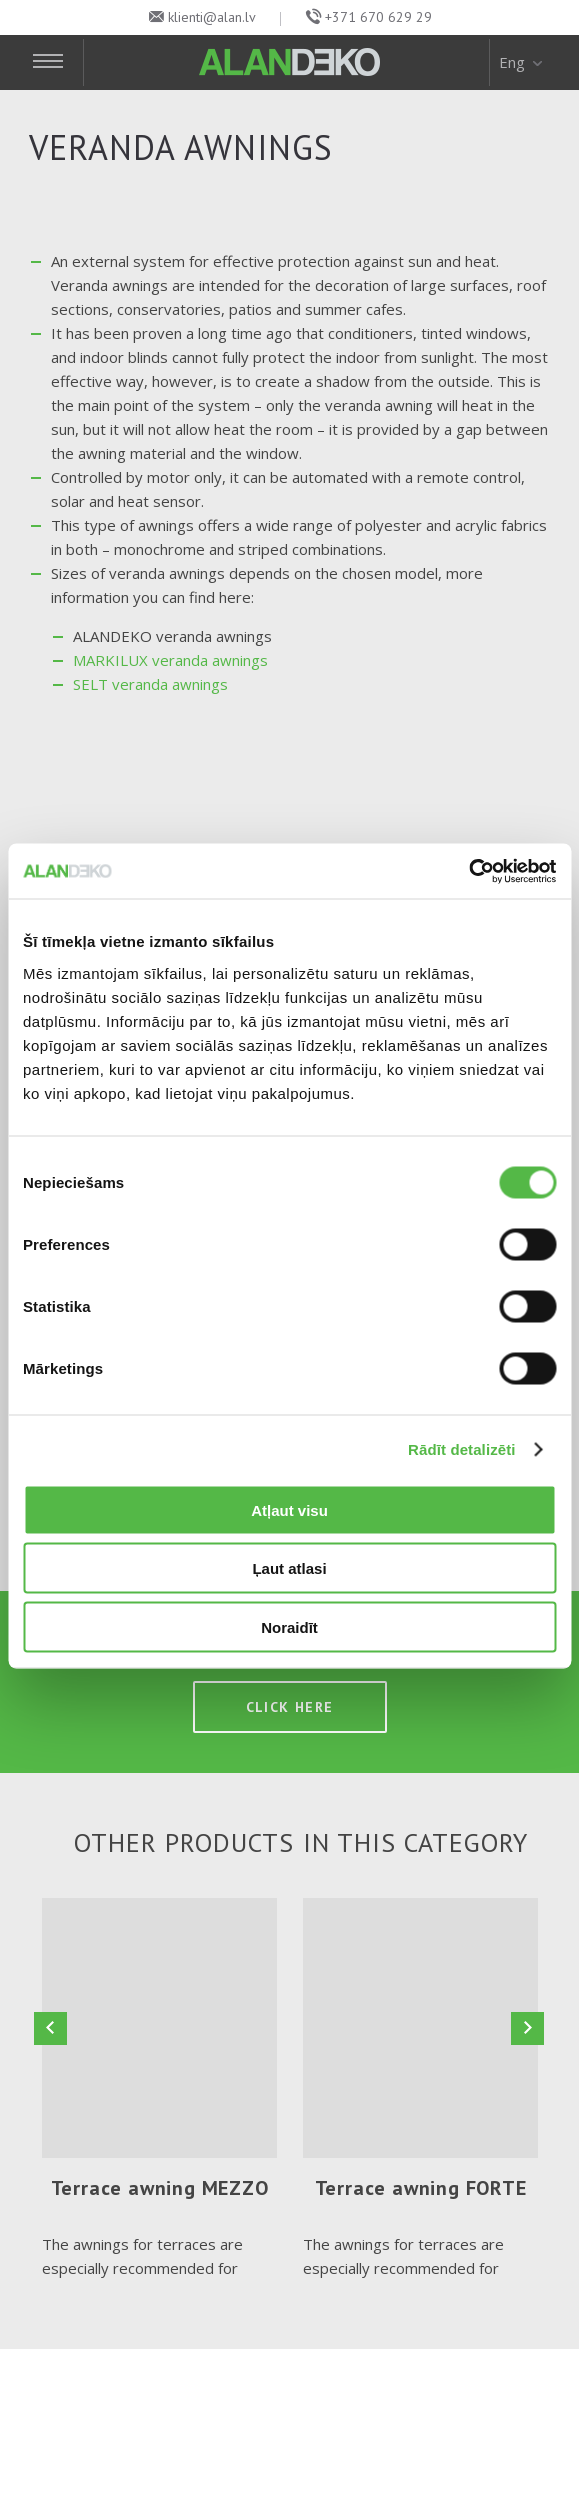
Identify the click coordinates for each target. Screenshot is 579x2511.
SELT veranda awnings (150, 684)
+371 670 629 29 (378, 17)
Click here (290, 1710)
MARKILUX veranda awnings (170, 660)
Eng (522, 62)
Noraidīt (289, 1626)
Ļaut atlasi (289, 1568)
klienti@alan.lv (212, 17)
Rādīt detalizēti (461, 1449)
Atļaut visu (289, 1509)
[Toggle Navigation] (56, 62)
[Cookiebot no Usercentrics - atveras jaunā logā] (468, 871)
